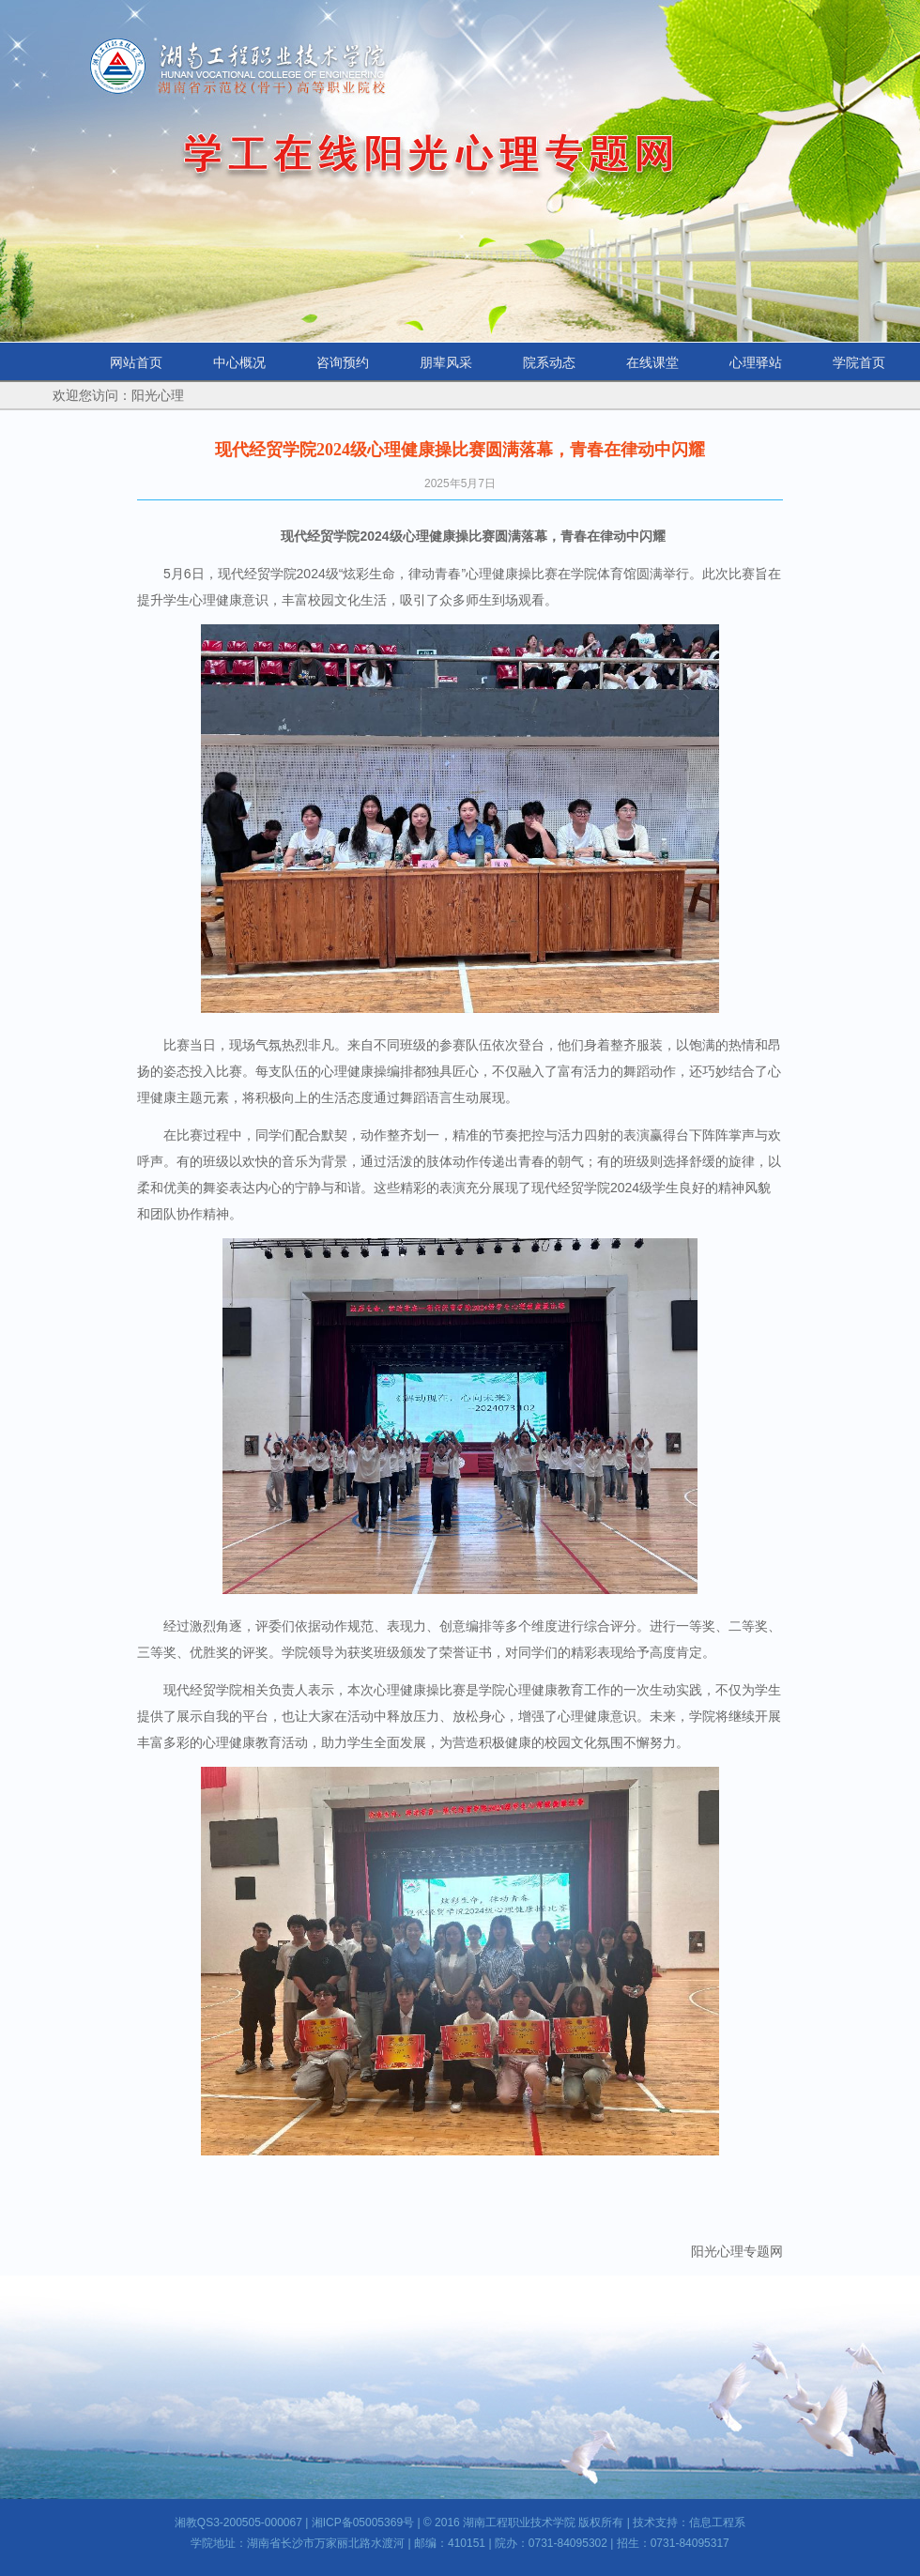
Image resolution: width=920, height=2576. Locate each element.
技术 (644, 2522)
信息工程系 (717, 2522)
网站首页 (136, 362)
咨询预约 (342, 362)
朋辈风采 (446, 362)
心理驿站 (755, 362)
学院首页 (859, 362)
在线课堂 (652, 362)
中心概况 (239, 362)
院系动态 (549, 362)
